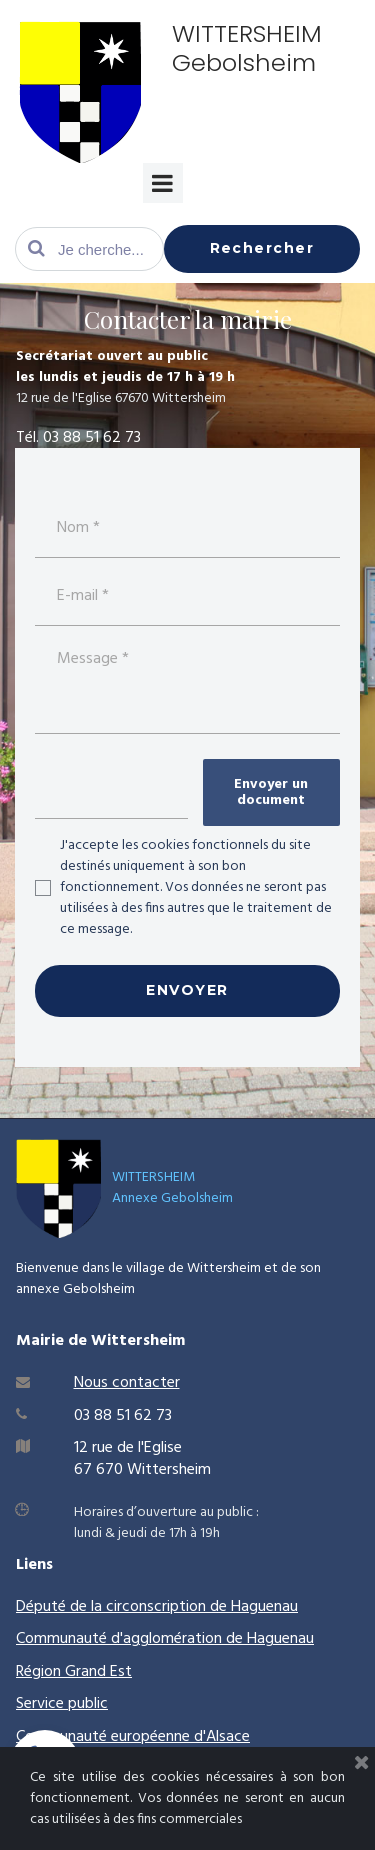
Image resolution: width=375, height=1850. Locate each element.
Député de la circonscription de (123, 1607)
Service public (62, 1704)
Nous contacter (127, 1383)
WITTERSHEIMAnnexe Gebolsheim (172, 1188)
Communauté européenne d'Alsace (133, 1737)
